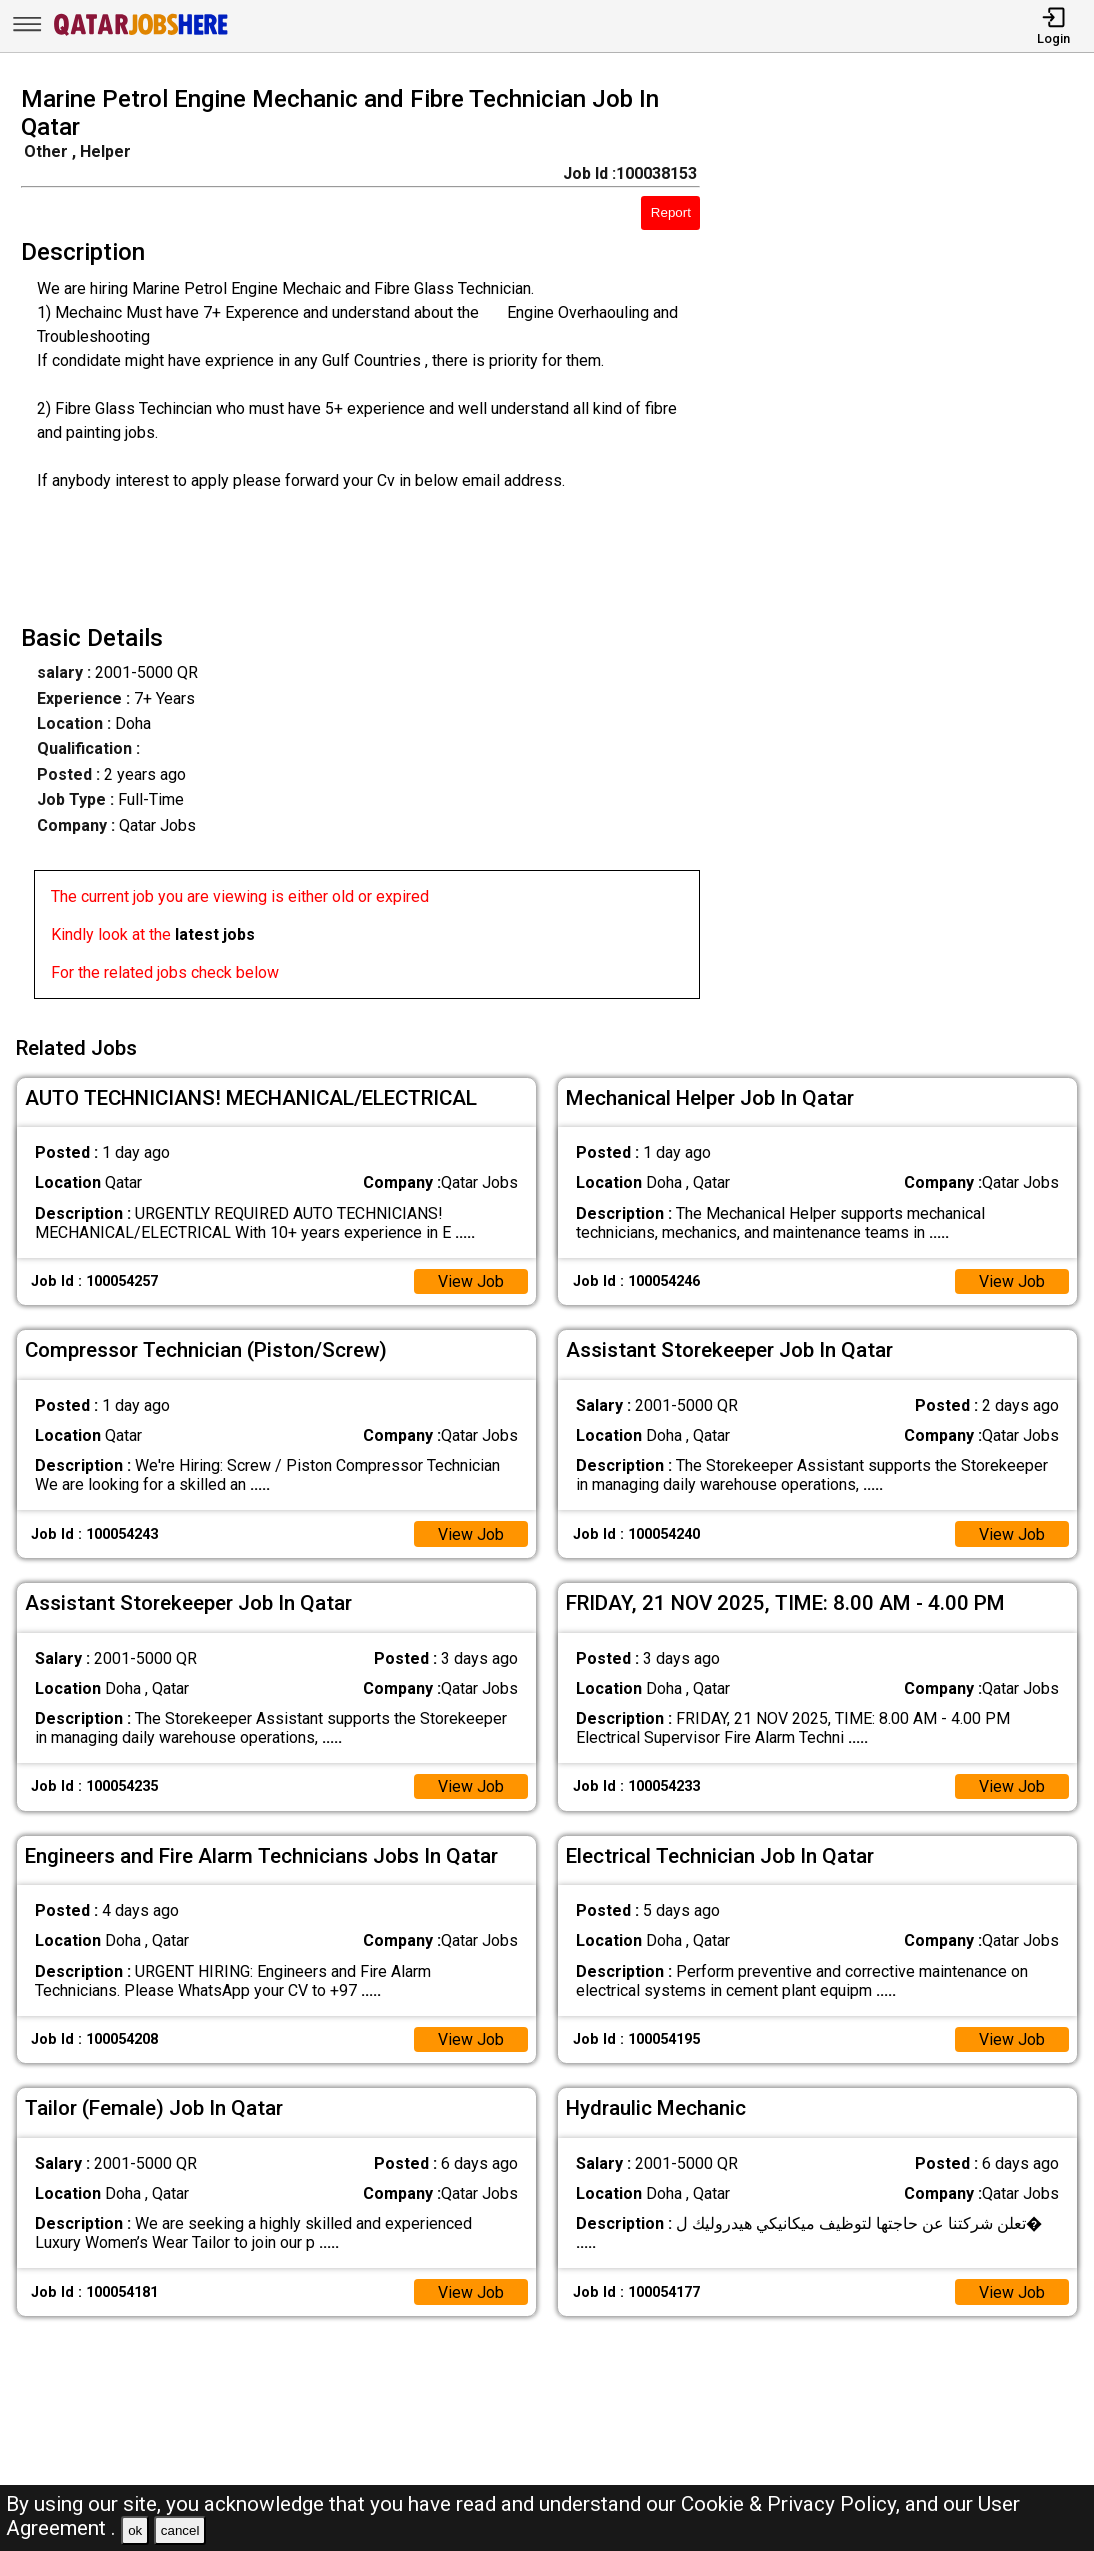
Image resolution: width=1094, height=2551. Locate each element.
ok (135, 2530)
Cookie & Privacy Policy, (793, 2504)
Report (671, 212)
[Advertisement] (911, 548)
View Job (471, 1280)
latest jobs (215, 934)
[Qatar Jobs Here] (141, 33)
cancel (180, 2530)
